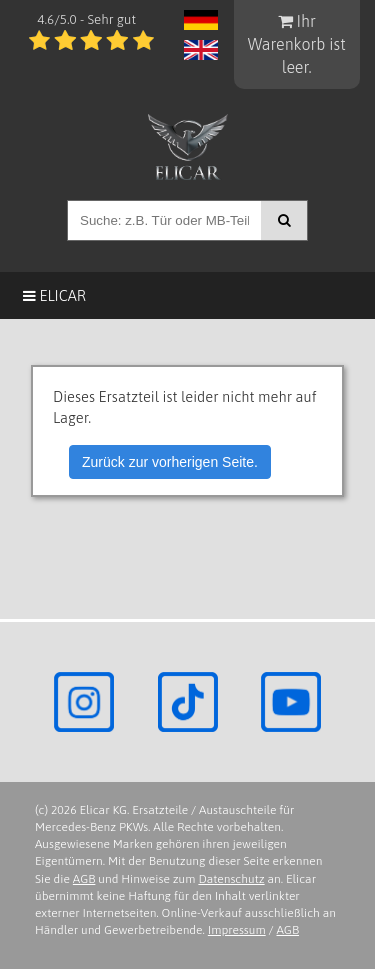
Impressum (237, 930)
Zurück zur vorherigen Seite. (170, 462)
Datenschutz (231, 879)
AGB (84, 879)
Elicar (54, 295)
